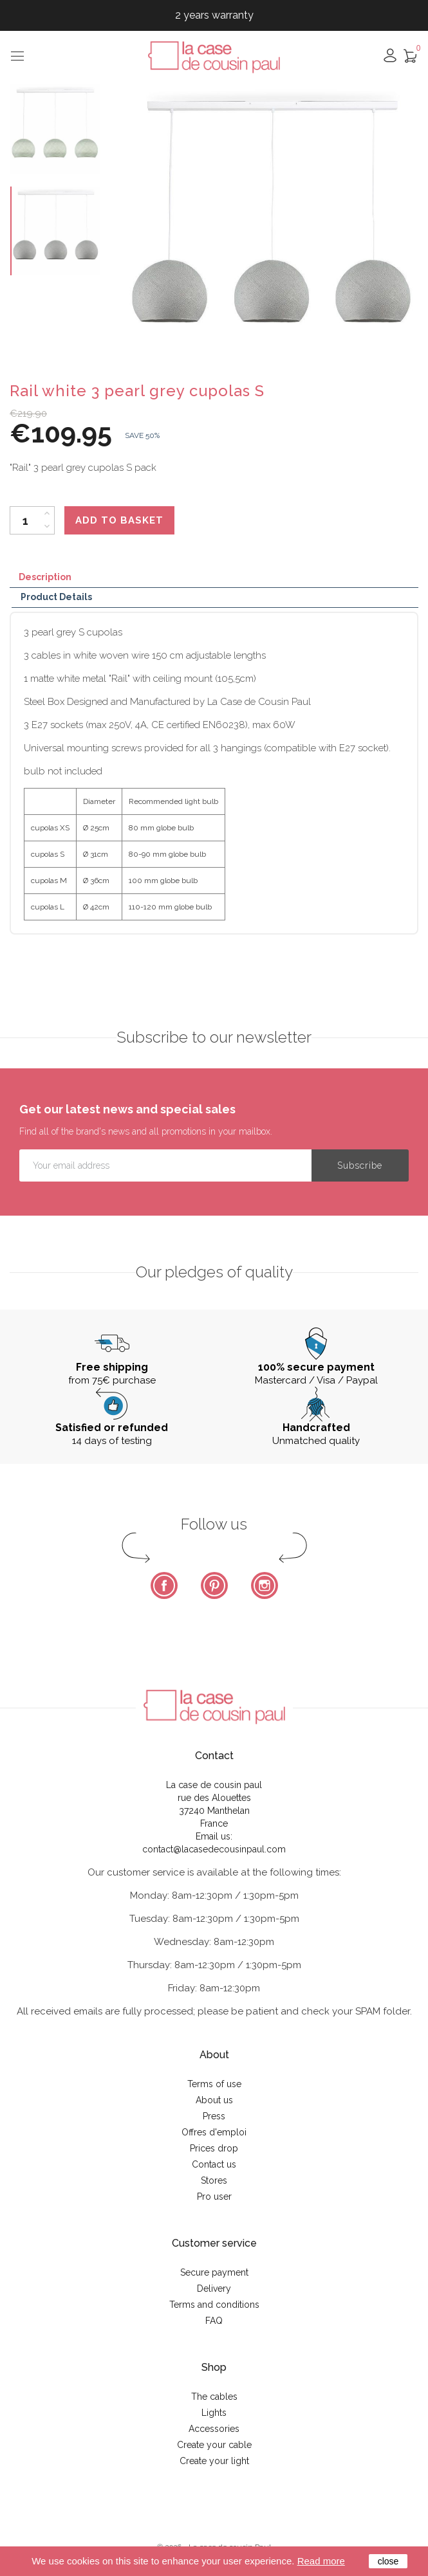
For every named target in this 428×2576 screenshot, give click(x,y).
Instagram (264, 1585)
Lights (214, 2412)
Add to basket (119, 520)
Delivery (214, 2288)
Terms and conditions (214, 2304)
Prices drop (214, 2148)
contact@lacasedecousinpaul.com (214, 1849)
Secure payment (214, 2272)
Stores (214, 2180)
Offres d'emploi (214, 2132)
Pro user (214, 2196)
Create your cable (214, 2445)
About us (214, 2100)
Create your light (214, 2461)
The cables (214, 2396)
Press (214, 2116)
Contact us (214, 2164)
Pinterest (214, 1585)
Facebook (164, 1585)
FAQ (214, 2321)
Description (45, 577)
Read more (321, 2560)
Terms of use (214, 2084)
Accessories (214, 2429)
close (388, 2561)
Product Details (56, 597)
